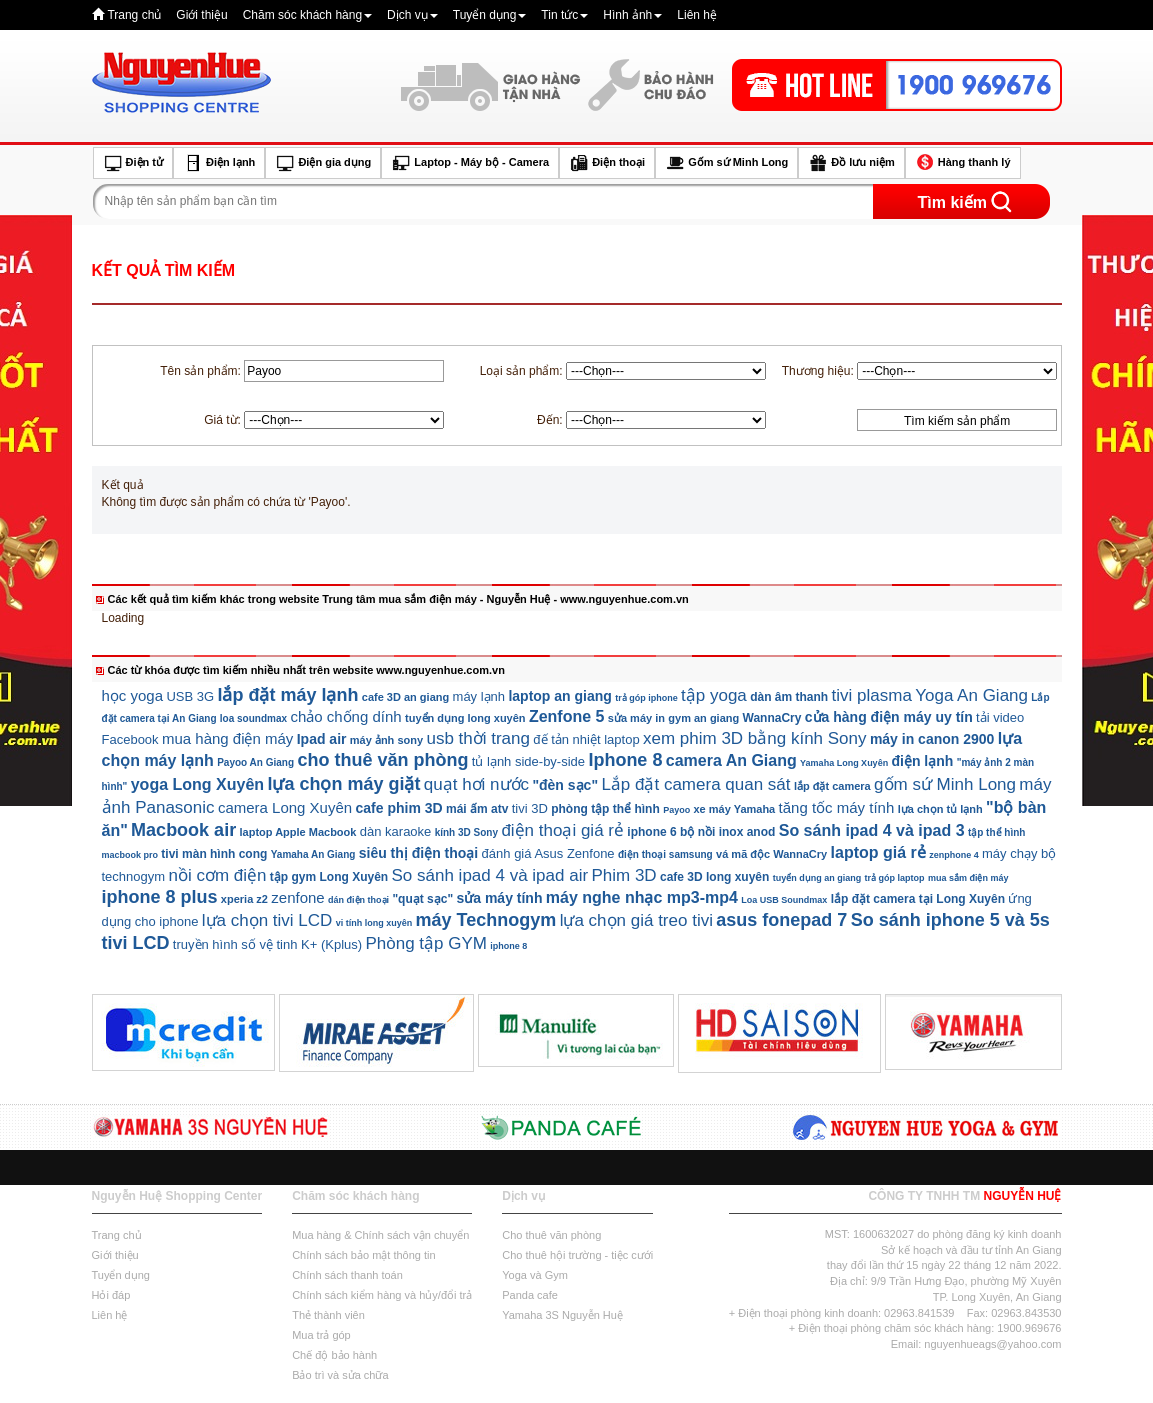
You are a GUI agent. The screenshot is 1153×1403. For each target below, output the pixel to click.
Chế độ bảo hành (334, 1355)
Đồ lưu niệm (851, 163)
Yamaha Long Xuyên (844, 763)
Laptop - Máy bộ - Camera (470, 163)
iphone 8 (508, 946)
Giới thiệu (201, 15)
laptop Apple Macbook (297, 832)
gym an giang (703, 718)
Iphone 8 (625, 760)
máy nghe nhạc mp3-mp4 (642, 897)
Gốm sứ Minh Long (726, 163)
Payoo (676, 810)
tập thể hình (997, 832)
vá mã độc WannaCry (771, 854)
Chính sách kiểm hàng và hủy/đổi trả (382, 1295)
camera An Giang (731, 760)
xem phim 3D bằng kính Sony (755, 738)
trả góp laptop (895, 878)
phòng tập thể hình (605, 809)
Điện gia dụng (323, 163)
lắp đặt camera (832, 786)
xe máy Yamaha (734, 809)
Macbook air (183, 830)
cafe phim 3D (398, 808)
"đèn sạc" (565, 785)
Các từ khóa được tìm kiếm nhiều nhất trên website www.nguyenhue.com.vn (306, 670)
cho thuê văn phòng (382, 760)
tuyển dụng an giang (817, 878)
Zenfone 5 (567, 716)
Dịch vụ (412, 15)
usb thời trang (478, 738)
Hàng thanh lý (963, 163)
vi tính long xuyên (374, 923)
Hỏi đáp (111, 1295)
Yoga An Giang (971, 695)
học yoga (133, 695)
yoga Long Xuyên (197, 784)
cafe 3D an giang (405, 697)
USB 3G (190, 696)
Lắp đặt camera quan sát (695, 784)
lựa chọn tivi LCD (267, 920)
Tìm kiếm (952, 202)
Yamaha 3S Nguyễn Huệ (562, 1315)
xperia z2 (244, 899)
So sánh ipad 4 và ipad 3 (872, 830)
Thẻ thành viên (328, 1315)
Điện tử (133, 163)
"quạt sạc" (422, 899)
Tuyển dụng (490, 15)
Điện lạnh (219, 163)
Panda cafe (530, 1295)
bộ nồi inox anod (727, 832)
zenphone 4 (954, 855)
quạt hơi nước (476, 784)
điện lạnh (922, 761)
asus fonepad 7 (781, 920)
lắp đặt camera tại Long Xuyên (918, 899)
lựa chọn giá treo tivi (636, 920)
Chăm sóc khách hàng (307, 15)
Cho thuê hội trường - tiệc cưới (577, 1255)
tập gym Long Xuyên (329, 877)
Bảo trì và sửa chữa (340, 1375)
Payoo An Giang (255, 762)
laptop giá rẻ (878, 852)
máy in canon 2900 (932, 739)
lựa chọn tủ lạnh (940, 809)
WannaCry (772, 718)
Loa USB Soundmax (784, 900)
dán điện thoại (358, 900)
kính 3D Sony (466, 832)
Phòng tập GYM (426, 943)
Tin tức (564, 15)
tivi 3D (530, 808)
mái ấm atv (477, 809)
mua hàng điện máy (227, 738)
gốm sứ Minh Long (945, 784)
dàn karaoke (396, 831)
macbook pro (130, 855)
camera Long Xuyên (285, 807)
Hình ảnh (632, 15)
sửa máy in (636, 718)
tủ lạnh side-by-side (528, 761)
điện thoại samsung (665, 854)
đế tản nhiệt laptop (586, 739)
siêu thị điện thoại (419, 853)
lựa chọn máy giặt (343, 784)
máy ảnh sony (386, 740)
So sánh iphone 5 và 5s (950, 920)
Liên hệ (697, 15)
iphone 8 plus (160, 897)
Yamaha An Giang (313, 854)
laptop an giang (559, 696)
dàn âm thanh (789, 697)
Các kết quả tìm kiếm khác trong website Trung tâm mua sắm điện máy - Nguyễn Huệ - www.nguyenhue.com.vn (398, 599)
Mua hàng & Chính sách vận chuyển (380, 1235)
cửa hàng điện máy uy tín (889, 717)
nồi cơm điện (217, 875)
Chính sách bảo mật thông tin (363, 1255)
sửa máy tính (499, 898)
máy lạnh (479, 696)
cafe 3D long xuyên (714, 877)
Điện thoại (607, 163)
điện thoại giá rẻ (562, 830)
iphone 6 (651, 832)
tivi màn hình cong (214, 854)
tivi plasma (872, 695)
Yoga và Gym (535, 1275)
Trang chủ (134, 15)
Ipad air (322, 739)
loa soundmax (253, 718)
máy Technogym (486, 920)
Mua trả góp (321, 1335)
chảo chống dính (345, 716)
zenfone (297, 897)
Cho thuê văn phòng (551, 1235)
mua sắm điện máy (968, 878)
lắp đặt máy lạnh (287, 695)
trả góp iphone (646, 698)
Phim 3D (623, 875)
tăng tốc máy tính (837, 807)
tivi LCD (136, 943)
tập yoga (714, 695)
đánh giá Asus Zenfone (548, 853)
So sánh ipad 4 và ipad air (490, 875)
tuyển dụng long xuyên (465, 718)
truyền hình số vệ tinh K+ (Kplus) (267, 944)
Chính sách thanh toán (347, 1275)
